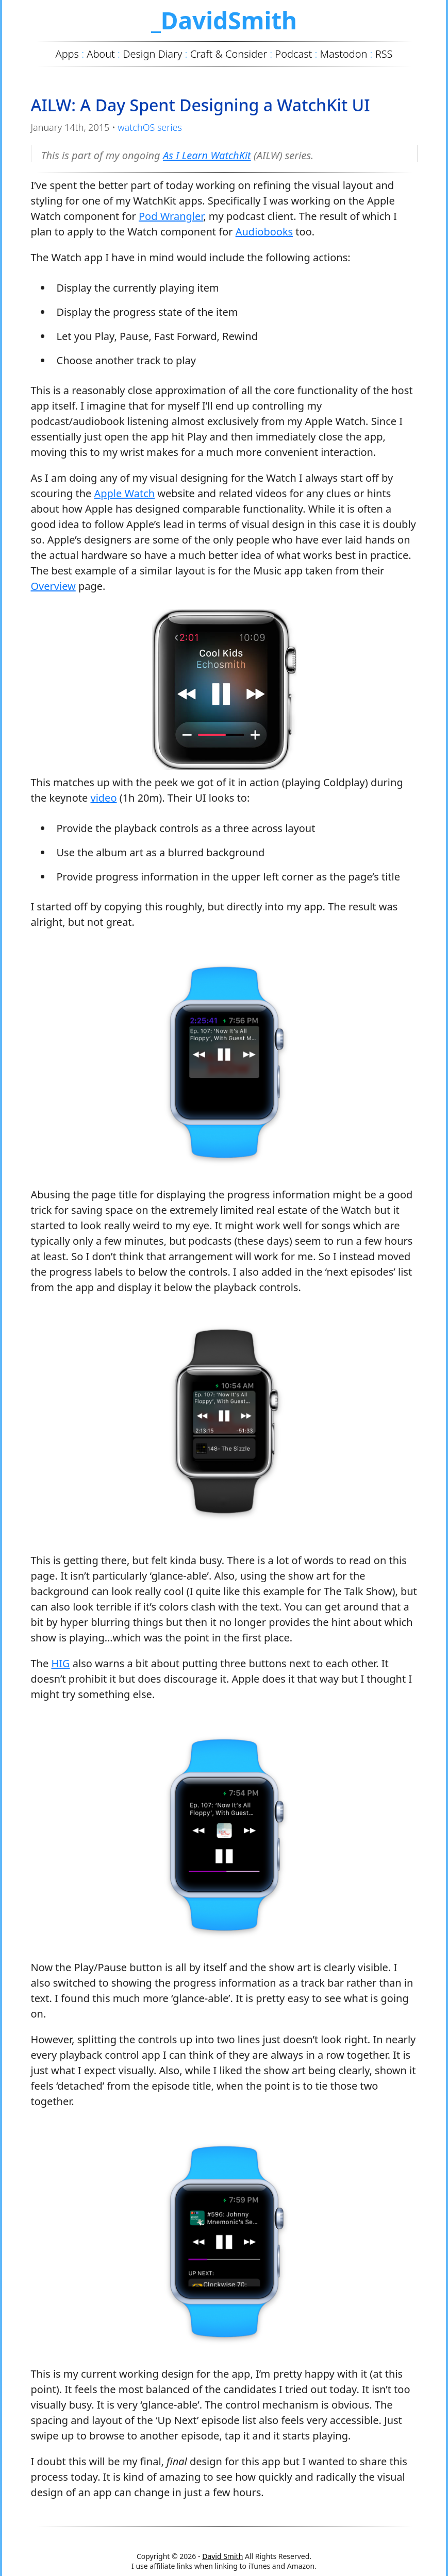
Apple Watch (124, 493)
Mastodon (344, 54)
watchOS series (150, 127)
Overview (53, 586)
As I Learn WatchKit (207, 155)
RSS (384, 54)
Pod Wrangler (171, 216)
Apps (66, 54)
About (101, 54)
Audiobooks (264, 232)
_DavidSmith (224, 20)
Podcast (293, 54)
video (103, 798)
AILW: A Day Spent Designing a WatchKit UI (200, 105)
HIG (60, 1663)
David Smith (222, 2556)
